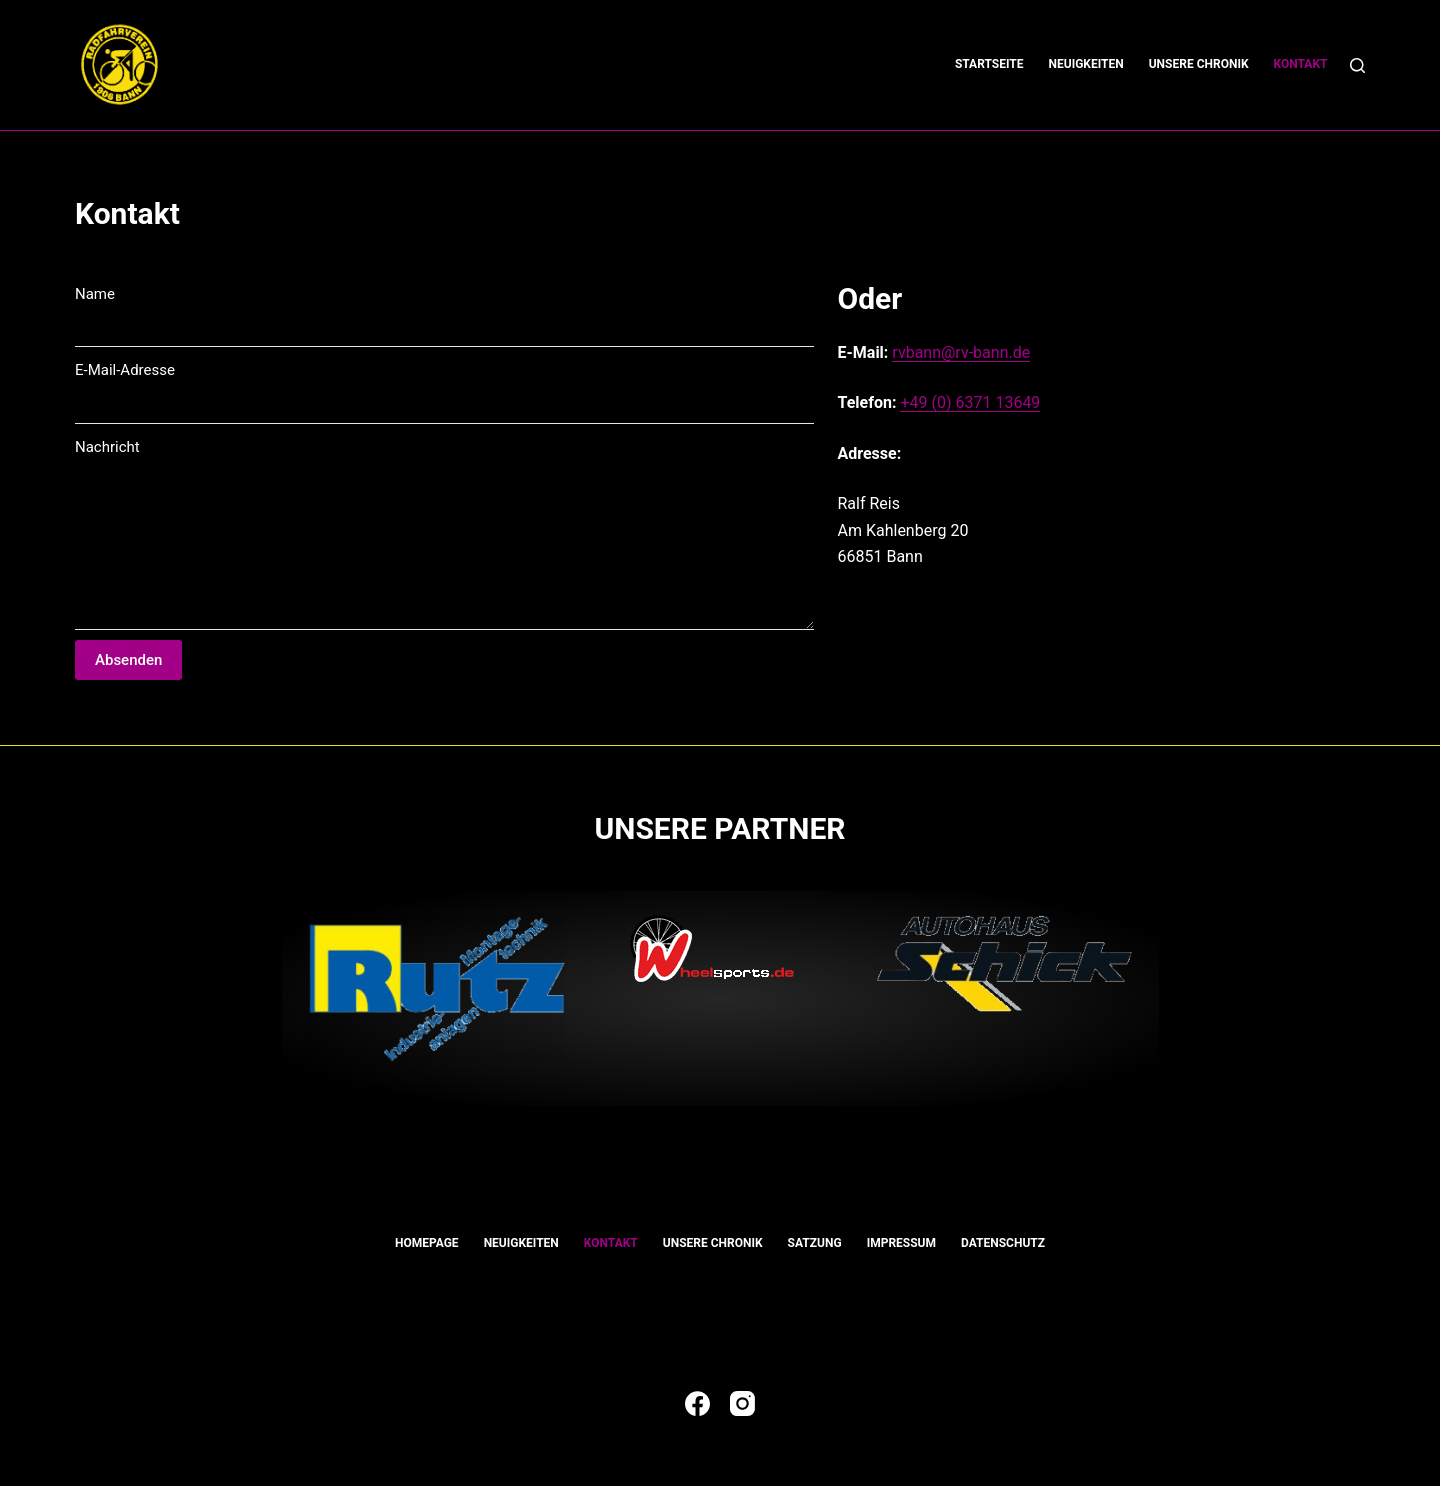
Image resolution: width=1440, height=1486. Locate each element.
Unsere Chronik (1199, 64)
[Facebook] (697, 1403)
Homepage (427, 1243)
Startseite (989, 64)
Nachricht (107, 447)
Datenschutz (1003, 1243)
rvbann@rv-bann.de (961, 352)
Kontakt (1301, 64)
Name (95, 294)
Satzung (815, 1243)
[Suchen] (1357, 65)
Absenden (128, 660)
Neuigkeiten (1086, 64)
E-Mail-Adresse (125, 370)
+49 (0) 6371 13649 (970, 402)
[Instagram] (742, 1403)
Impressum (901, 1243)
